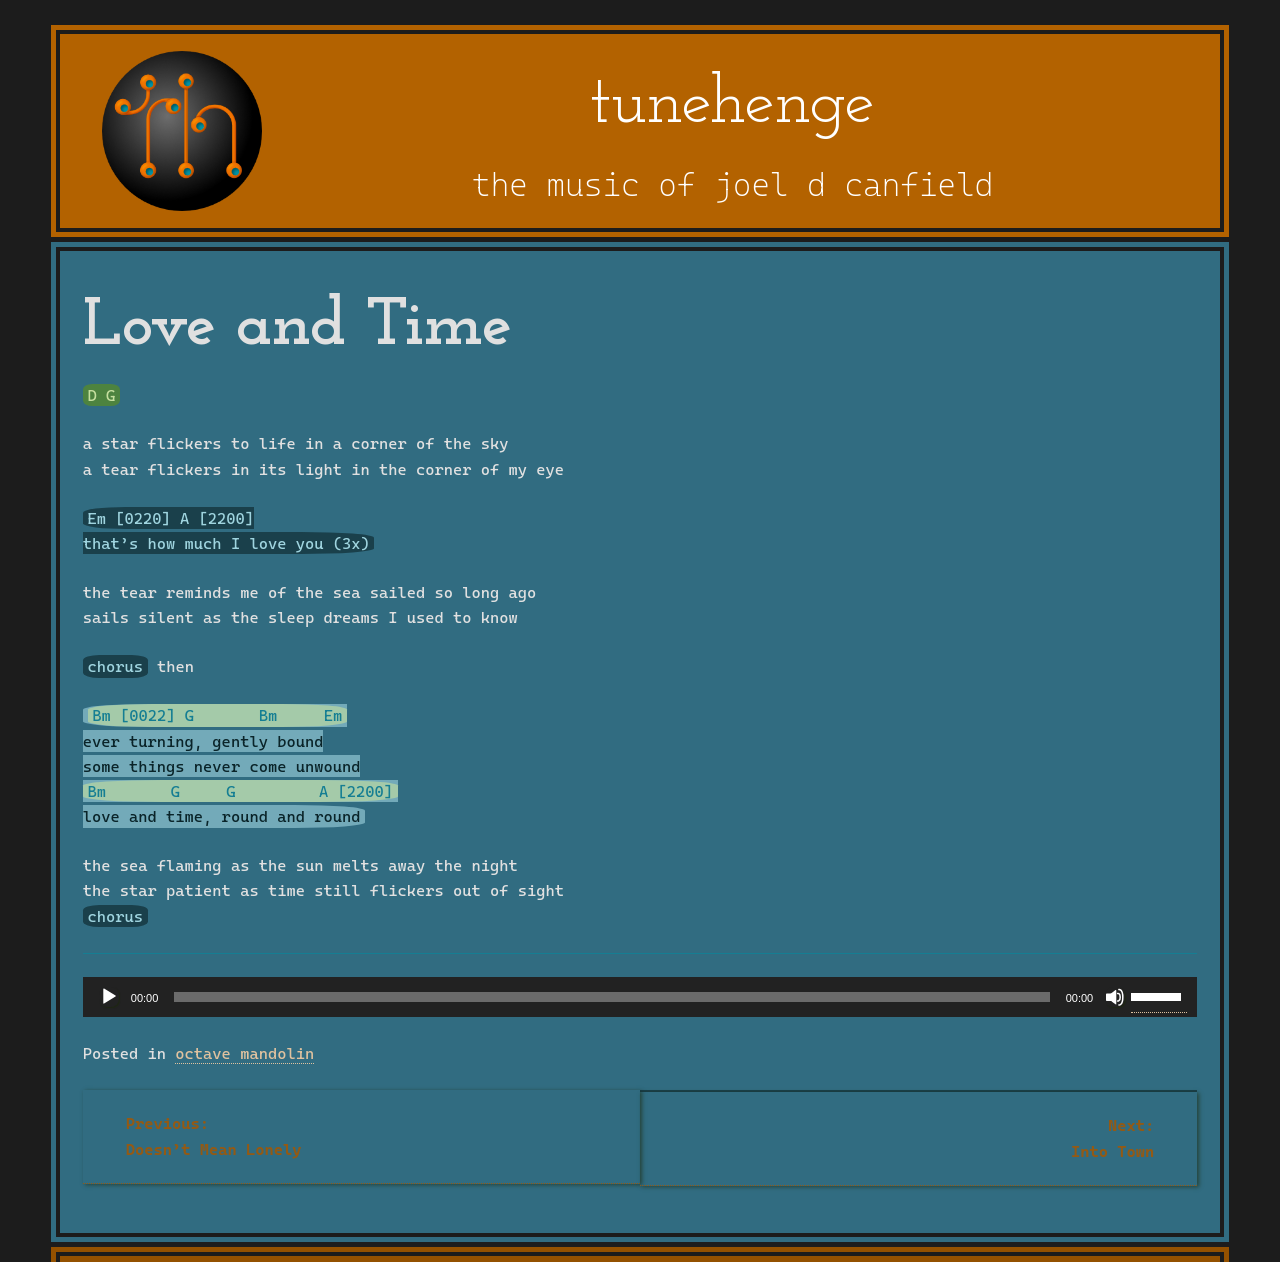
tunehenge (732, 105)
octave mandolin (244, 1053)
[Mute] (1115, 997)
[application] (640, 997)
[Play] (109, 997)
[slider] (611, 997)
